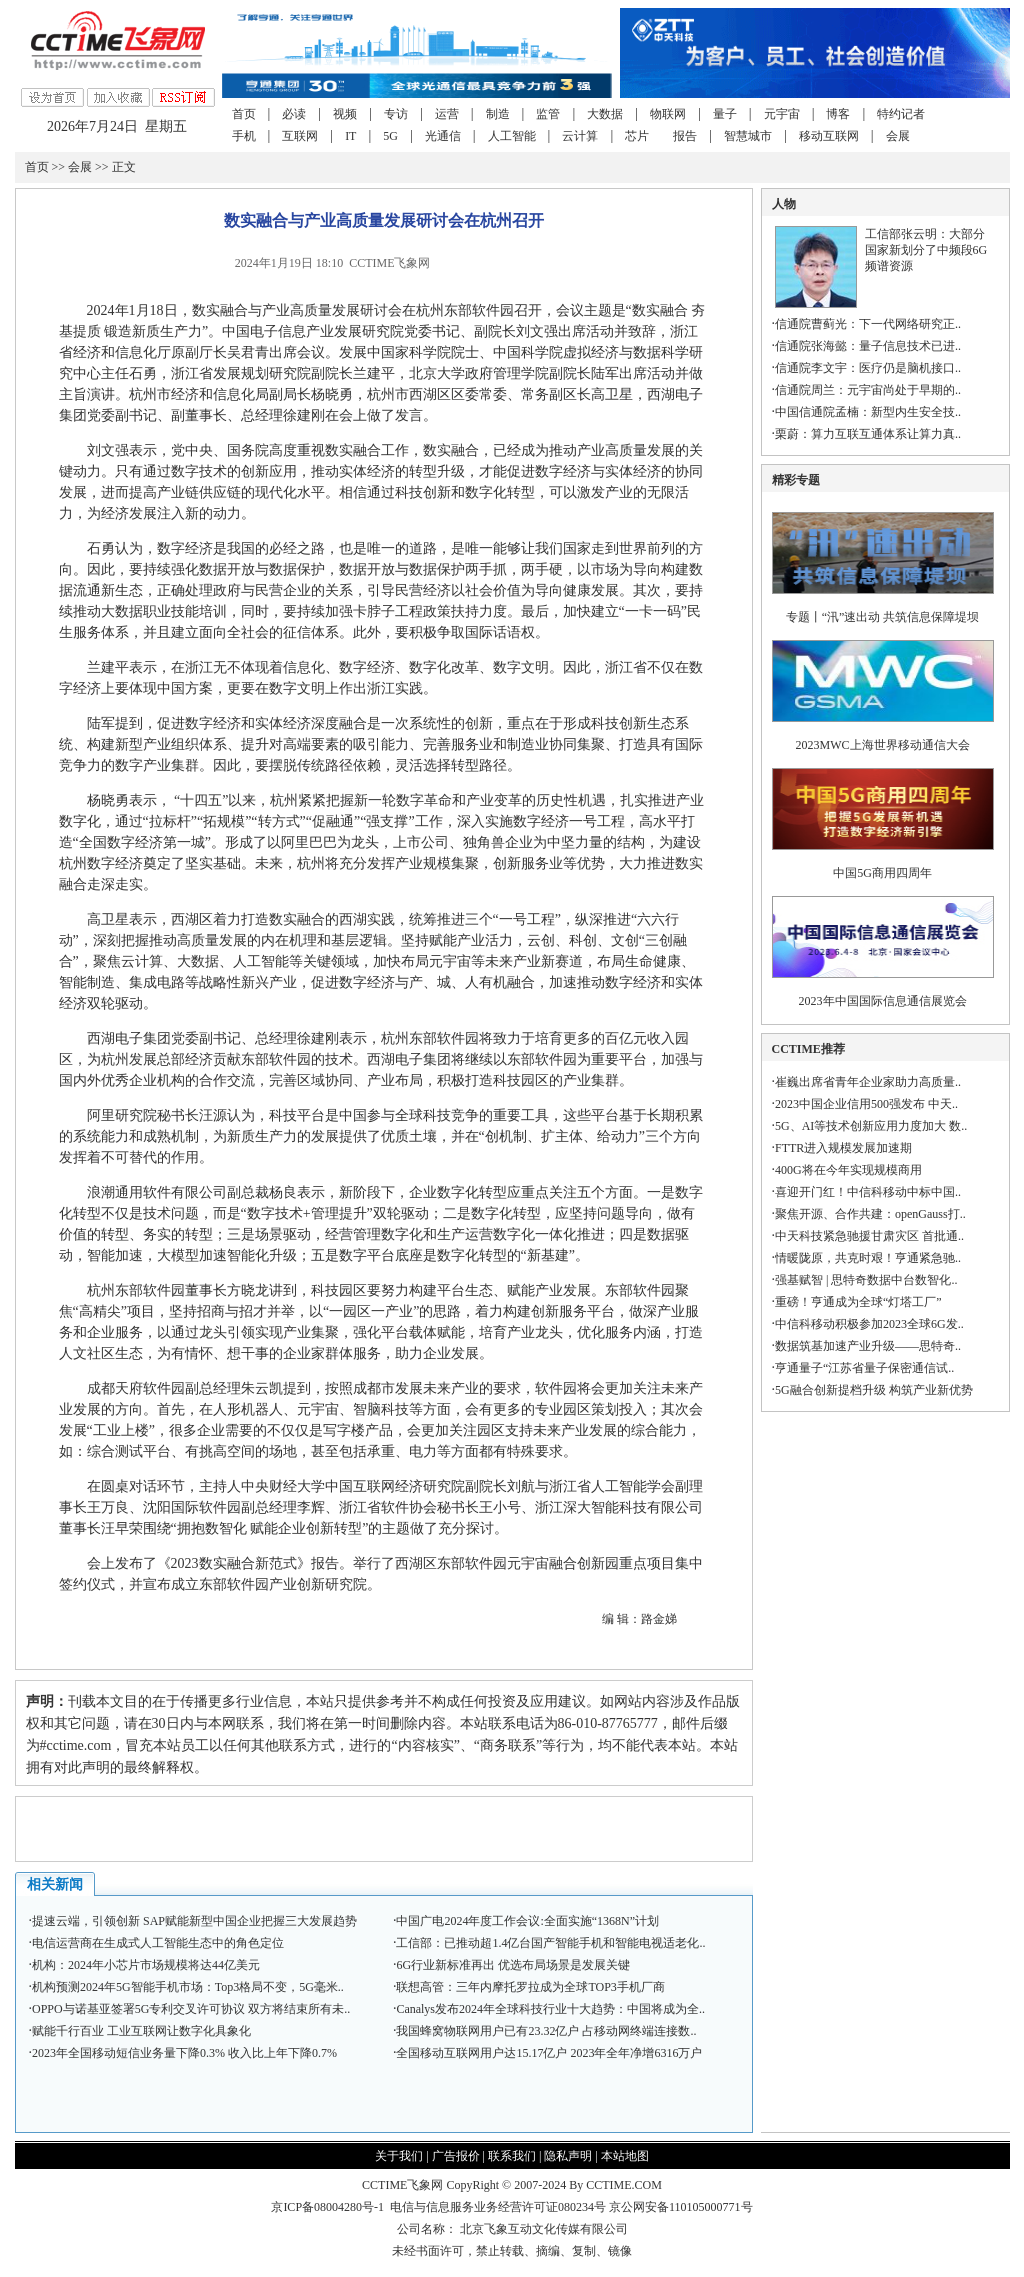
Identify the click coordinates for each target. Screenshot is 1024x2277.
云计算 (580, 136)
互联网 (300, 136)
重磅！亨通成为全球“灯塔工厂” (858, 1302)
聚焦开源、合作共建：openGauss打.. (870, 1214)
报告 (685, 136)
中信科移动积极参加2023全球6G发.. (869, 1324)
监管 (548, 114)
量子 (725, 114)
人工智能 (512, 136)
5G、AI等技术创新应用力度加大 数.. (871, 1126)
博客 (838, 114)
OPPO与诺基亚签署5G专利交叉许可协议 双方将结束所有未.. (191, 2009)
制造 (498, 114)
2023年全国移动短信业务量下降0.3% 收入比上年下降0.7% (184, 2053)
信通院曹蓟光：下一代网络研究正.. (868, 324)
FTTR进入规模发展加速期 (843, 1148)
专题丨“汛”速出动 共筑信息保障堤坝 (883, 617)
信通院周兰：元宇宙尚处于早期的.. (868, 390)
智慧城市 (748, 136)
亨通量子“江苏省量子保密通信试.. (864, 1368)
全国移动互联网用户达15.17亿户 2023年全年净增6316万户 (549, 2053)
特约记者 (901, 114)
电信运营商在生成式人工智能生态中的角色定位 (158, 1943)
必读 (294, 114)
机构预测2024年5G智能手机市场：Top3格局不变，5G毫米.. (188, 1987)
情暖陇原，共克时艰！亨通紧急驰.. (868, 1258)
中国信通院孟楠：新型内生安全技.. (868, 412)
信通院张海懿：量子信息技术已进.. (868, 346)
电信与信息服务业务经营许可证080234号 (499, 2207)
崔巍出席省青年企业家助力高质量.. (868, 1082)
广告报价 (456, 2156)
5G (390, 136)
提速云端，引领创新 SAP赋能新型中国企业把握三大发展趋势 (194, 1921)
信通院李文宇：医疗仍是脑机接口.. (868, 368)
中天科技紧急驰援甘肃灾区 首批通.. (869, 1236)
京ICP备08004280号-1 (327, 2207)
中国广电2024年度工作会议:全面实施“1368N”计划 (527, 1921)
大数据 (605, 114)
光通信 (443, 136)
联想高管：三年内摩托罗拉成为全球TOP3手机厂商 (530, 1987)
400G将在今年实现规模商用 (848, 1170)
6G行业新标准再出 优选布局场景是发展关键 (513, 1965)
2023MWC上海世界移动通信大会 (883, 745)
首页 (244, 114)
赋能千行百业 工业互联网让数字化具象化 (141, 2031)
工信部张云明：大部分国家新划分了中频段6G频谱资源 (926, 250)
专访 (396, 114)
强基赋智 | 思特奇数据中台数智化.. (866, 1280)
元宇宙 (782, 114)
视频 (345, 114)
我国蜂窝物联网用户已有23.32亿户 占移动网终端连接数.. (546, 2031)
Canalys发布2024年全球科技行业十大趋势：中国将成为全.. (550, 2009)
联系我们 (512, 2156)
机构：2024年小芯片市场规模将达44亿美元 (146, 1965)
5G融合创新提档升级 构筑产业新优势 (874, 1390)
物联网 (668, 114)
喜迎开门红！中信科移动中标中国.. (868, 1192)
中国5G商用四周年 (882, 873)
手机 (244, 136)
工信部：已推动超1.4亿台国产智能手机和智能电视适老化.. (550, 1943)
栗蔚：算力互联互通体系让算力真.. (868, 434)
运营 (447, 114)
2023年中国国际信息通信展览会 (883, 1001)
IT (350, 136)
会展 (898, 136)
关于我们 (399, 2156)
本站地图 (625, 2156)
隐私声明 (568, 2156)
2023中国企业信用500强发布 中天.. (866, 1104)
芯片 (637, 136)
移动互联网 (829, 136)
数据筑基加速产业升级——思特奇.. (868, 1346)
